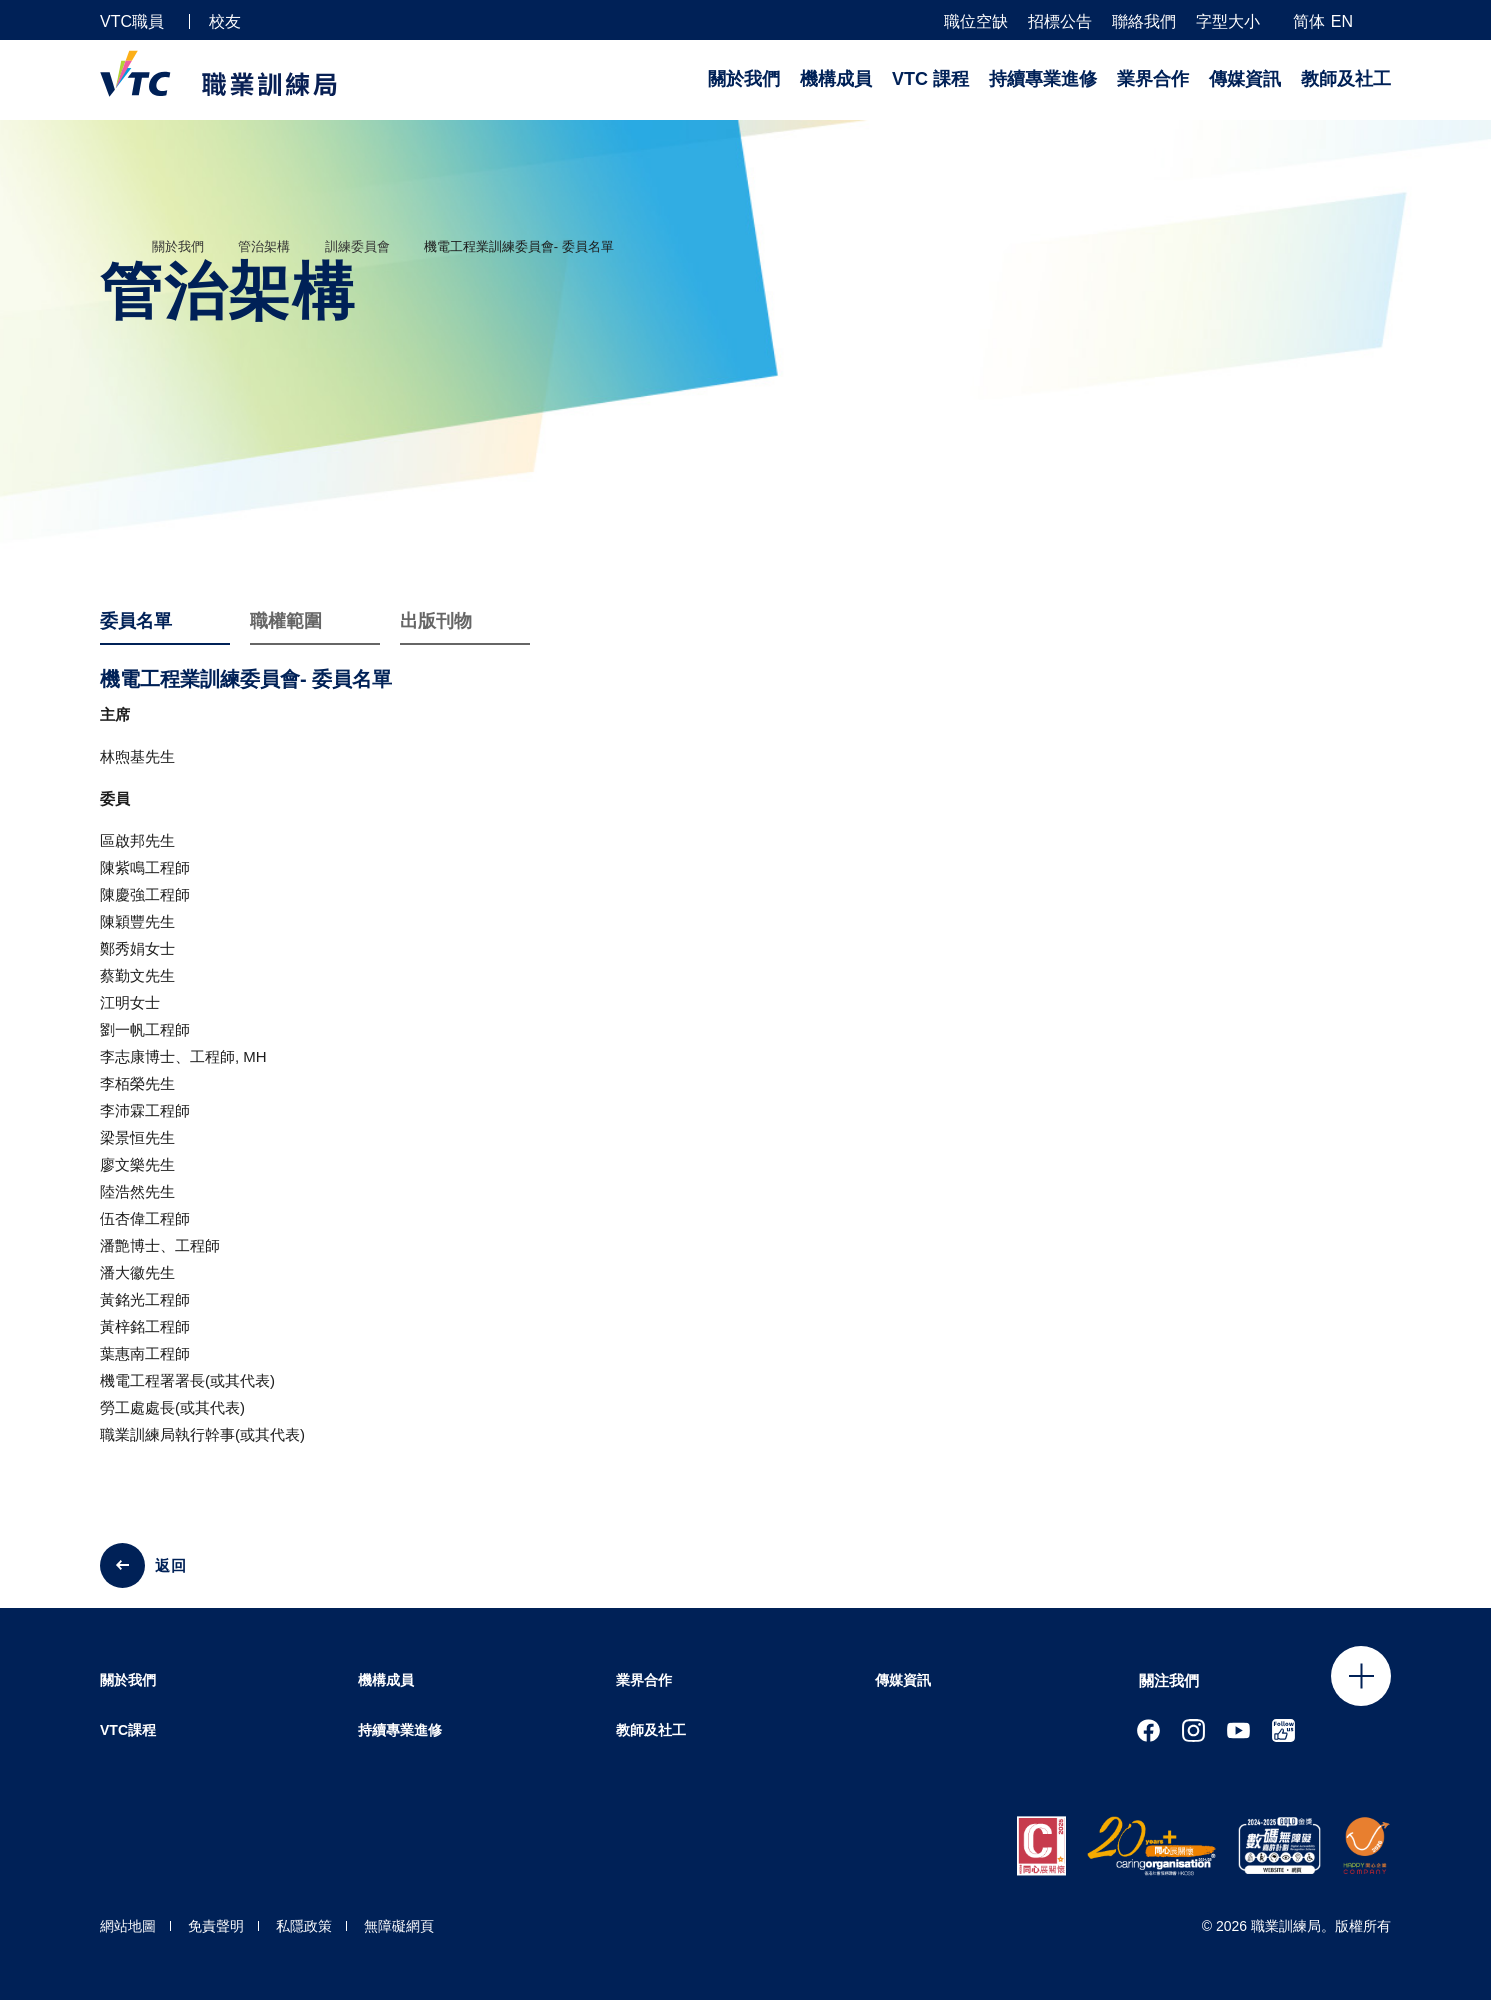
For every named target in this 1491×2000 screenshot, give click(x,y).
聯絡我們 (1144, 22)
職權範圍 (286, 622)
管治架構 (264, 246)
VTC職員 (132, 21)
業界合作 (1153, 79)
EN (1342, 21)
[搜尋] (1383, 20)
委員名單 (136, 622)
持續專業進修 (1043, 79)
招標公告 (1060, 22)
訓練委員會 (357, 246)
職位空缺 (976, 22)
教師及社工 (1346, 79)
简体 (1309, 21)
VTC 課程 (930, 79)
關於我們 (744, 79)
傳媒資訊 (1245, 79)
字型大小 (1228, 22)
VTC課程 (128, 1730)
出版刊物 (436, 622)
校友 (225, 21)
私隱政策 (304, 1926)
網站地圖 (128, 1926)
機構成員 (836, 79)
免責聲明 (216, 1926)
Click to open (1361, 1676)
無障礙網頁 (399, 1926)
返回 (171, 1565)
